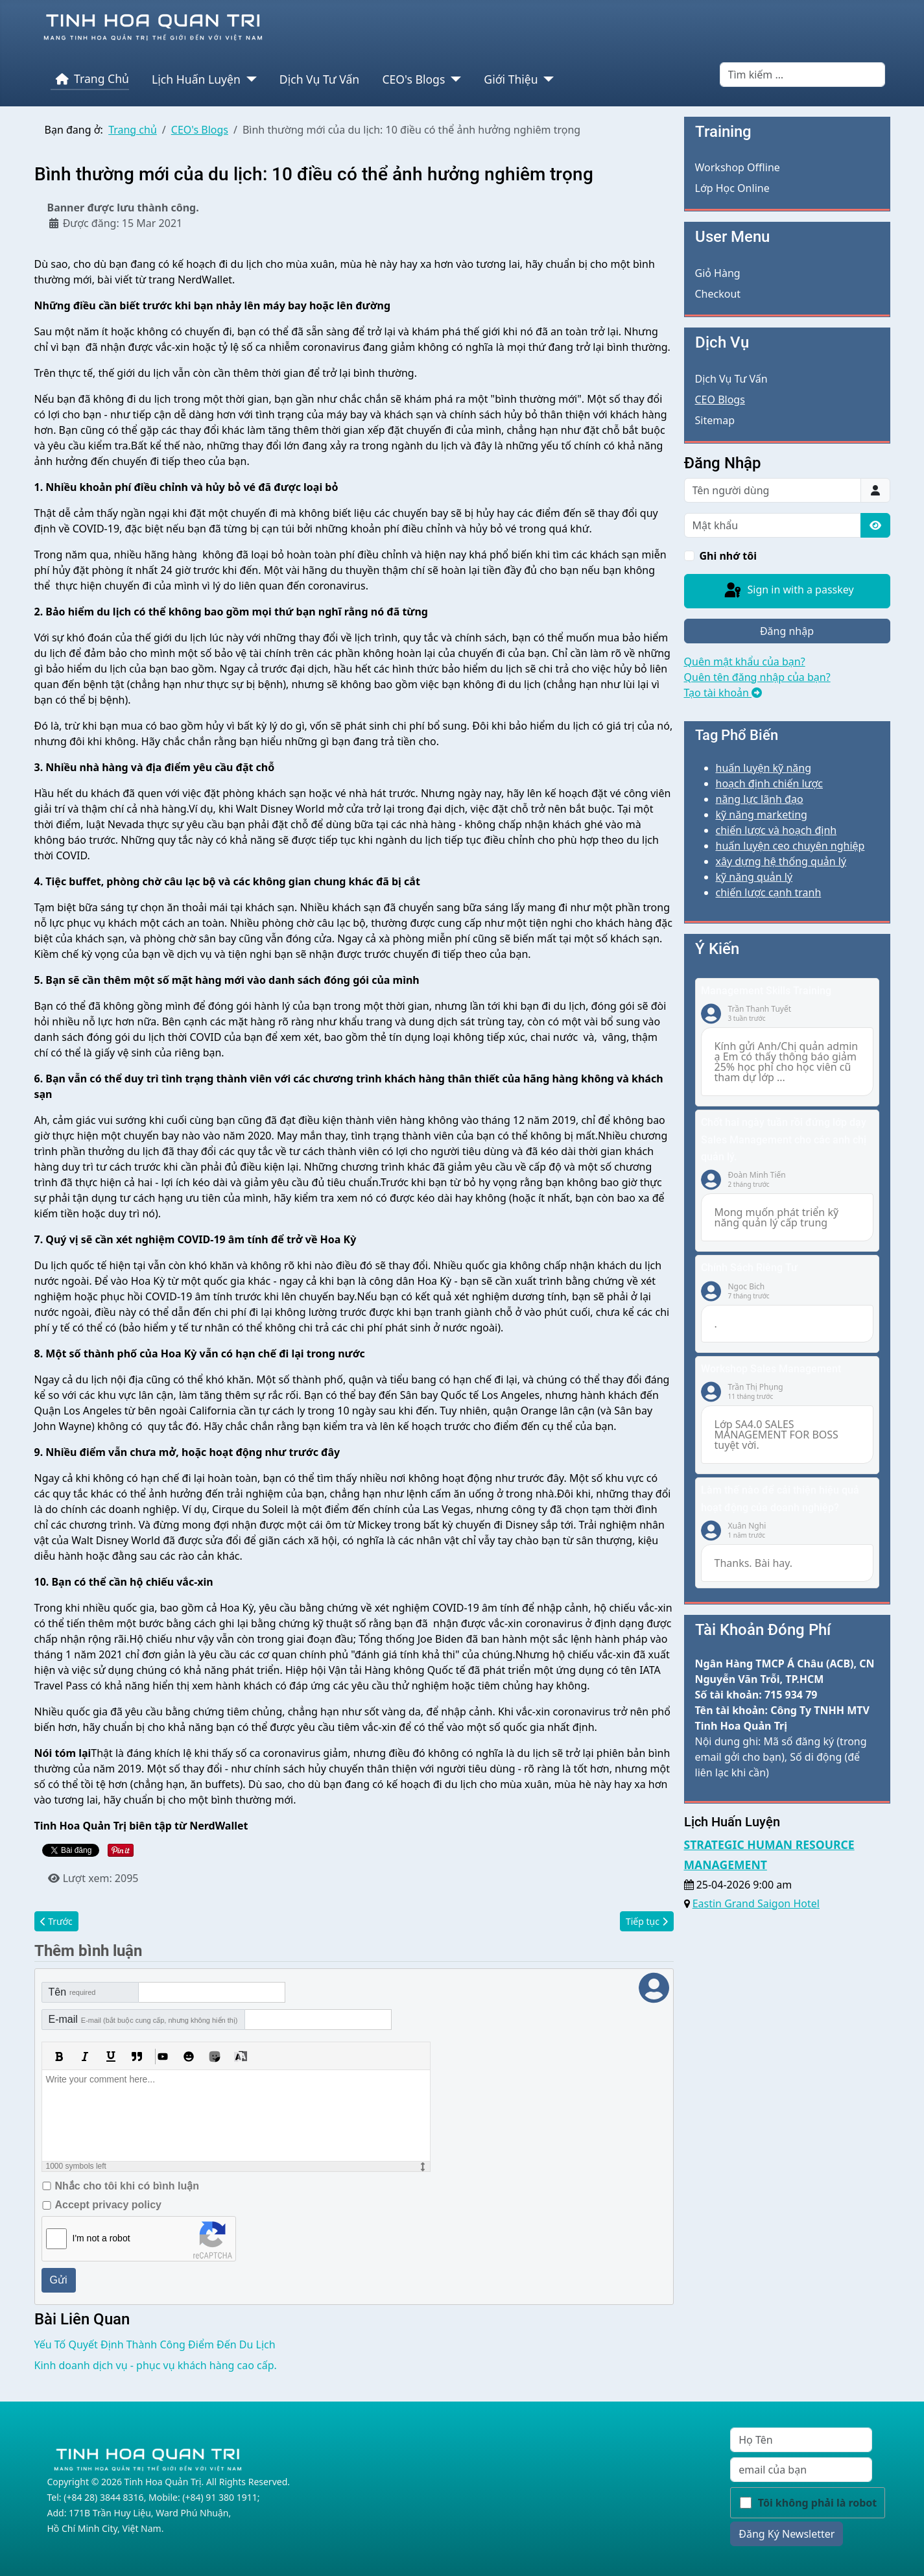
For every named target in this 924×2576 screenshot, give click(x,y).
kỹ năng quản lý (754, 877)
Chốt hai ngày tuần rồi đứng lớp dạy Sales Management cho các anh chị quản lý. (783, 1139)
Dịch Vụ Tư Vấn (319, 79)
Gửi (58, 2278)
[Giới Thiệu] (546, 79)
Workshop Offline (737, 167)
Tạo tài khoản (723, 693)
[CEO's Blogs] (453, 79)
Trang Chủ (90, 79)
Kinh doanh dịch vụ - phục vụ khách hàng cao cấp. (155, 2364)
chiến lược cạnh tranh (769, 892)
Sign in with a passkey (787, 591)
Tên (72, 1990)
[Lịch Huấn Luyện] (249, 79)
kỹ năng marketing (761, 814)
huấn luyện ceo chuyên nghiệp (790, 846)
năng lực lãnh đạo (759, 799)
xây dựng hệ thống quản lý (781, 861)
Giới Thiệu (511, 79)
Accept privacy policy (108, 2203)
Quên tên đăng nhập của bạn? (757, 677)
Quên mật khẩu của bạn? (744, 661)
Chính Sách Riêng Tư (749, 1267)
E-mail (143, 2017)
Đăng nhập (787, 631)
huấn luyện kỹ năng (764, 768)
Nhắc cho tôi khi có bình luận (127, 2184)
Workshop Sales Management (771, 1369)
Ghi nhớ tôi (728, 556)
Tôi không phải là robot (817, 2501)
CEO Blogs (720, 399)
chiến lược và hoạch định (776, 830)
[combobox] (802, 74)
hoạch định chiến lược (769, 783)
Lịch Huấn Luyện (196, 79)
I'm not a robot (101, 2237)
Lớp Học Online (732, 188)
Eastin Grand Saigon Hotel (756, 1903)
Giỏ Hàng (717, 273)
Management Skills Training (766, 990)
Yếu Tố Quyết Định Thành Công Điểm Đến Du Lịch (155, 2343)
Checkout (718, 294)
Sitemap (715, 420)
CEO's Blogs (413, 79)
